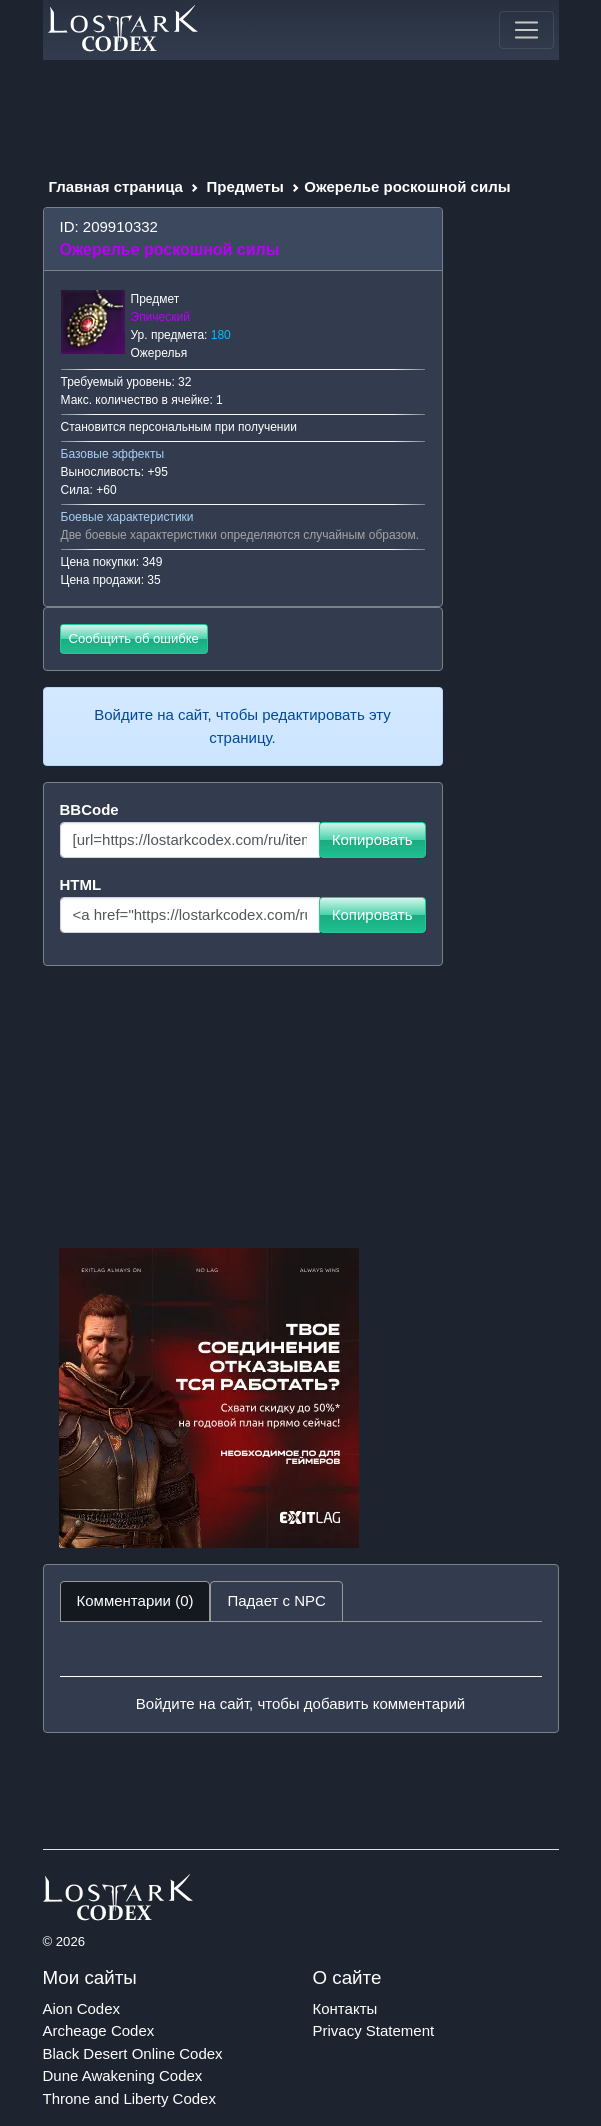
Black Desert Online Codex (133, 2053)
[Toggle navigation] (526, 30)
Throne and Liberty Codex (129, 2098)
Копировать (372, 839)
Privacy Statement (374, 2030)
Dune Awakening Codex (123, 2075)
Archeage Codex (99, 2030)
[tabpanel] (301, 1677)
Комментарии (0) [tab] (135, 1600)
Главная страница (116, 186)
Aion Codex (82, 2008)
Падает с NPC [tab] (276, 1600)
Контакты (345, 2008)
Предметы (245, 186)
